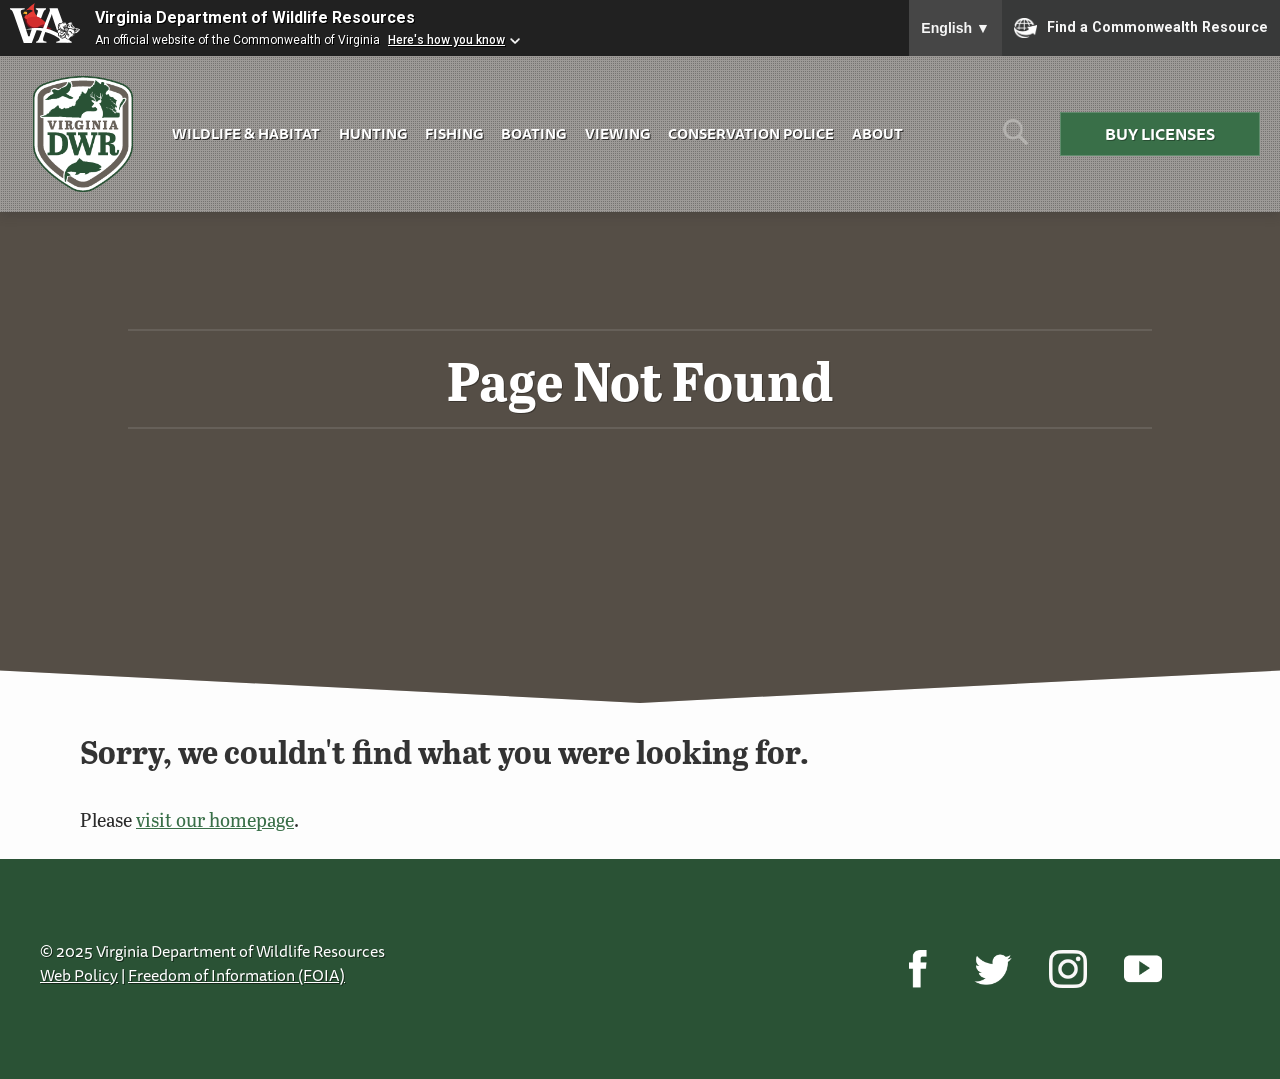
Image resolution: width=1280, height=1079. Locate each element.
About (877, 133)
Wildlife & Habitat (246, 133)
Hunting (373, 133)
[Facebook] (917, 969)
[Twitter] (992, 969)
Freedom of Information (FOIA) (236, 975)
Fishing (454, 133)
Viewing (617, 133)
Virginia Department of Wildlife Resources (255, 17)
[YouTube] (1142, 969)
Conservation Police (751, 133)
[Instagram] (1067, 969)
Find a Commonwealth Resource (1141, 28)
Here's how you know (446, 40)
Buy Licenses (1160, 134)
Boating (533, 133)
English (955, 28)
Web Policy (79, 975)
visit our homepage (215, 819)
